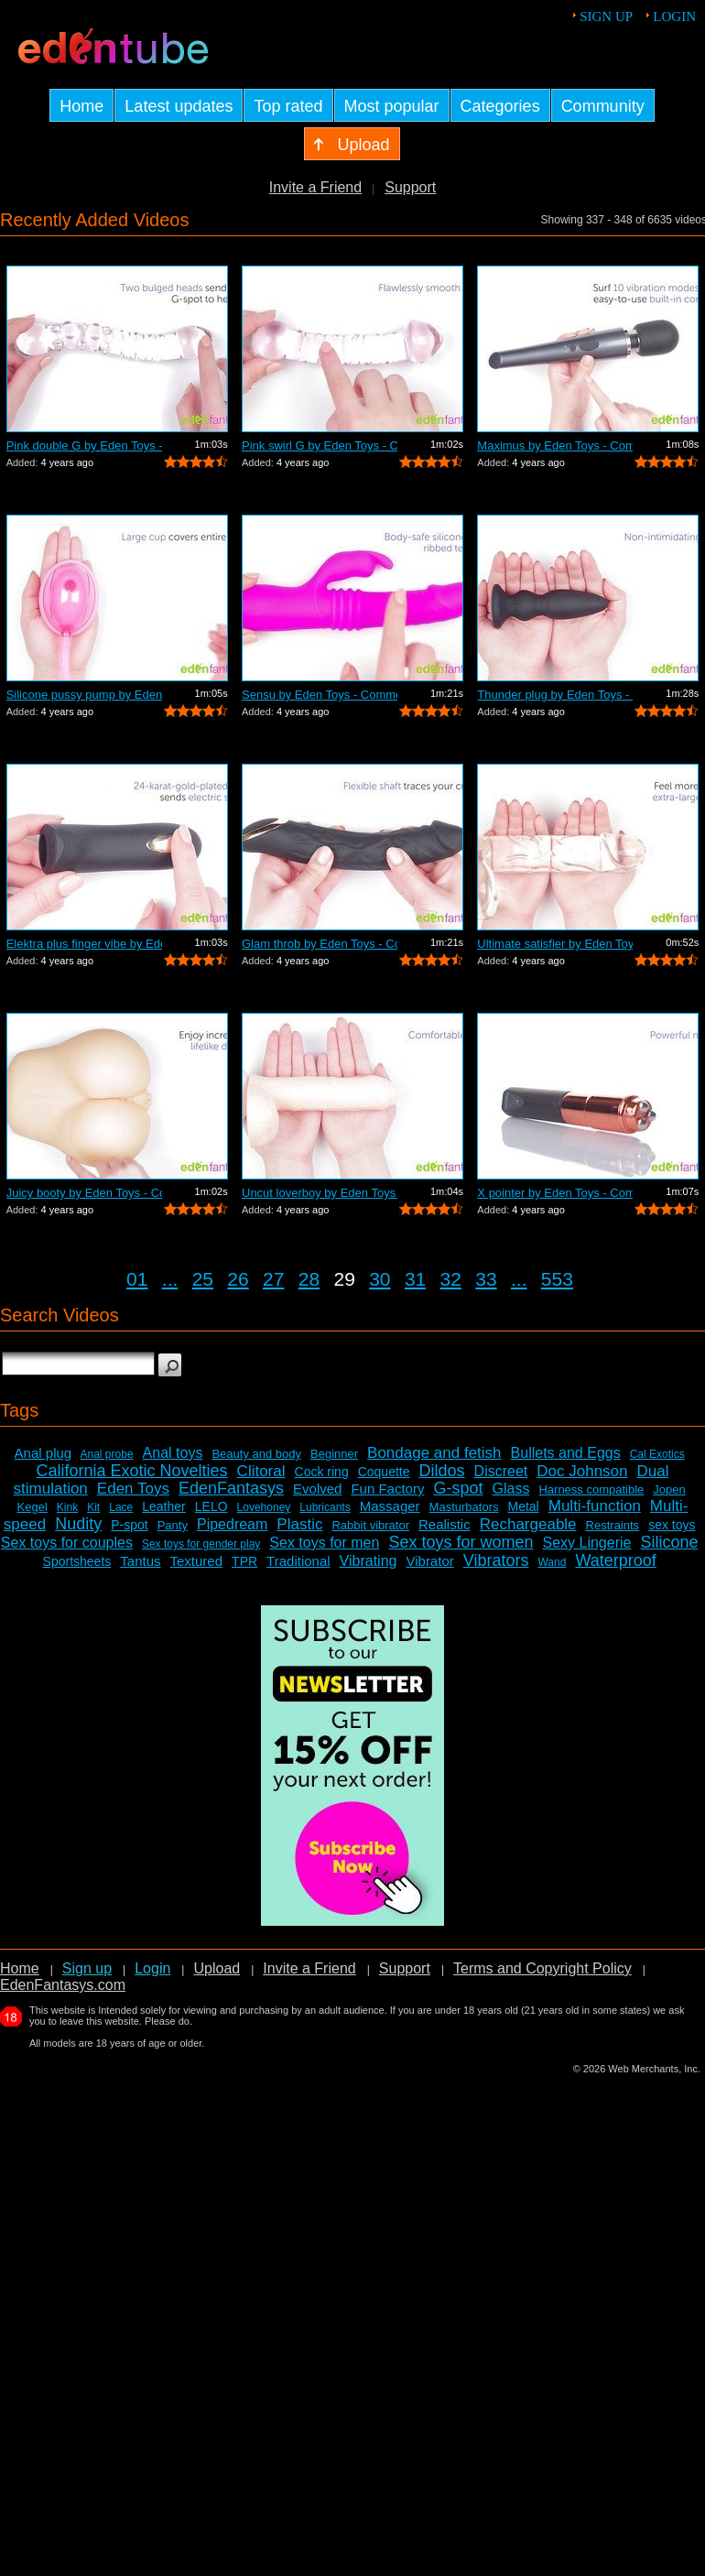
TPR (244, 1561)
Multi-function (594, 1506)
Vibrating (368, 1561)
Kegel (32, 1507)
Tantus (140, 1561)
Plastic (299, 1524)
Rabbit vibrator (370, 1525)
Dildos (442, 1471)
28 (309, 1278)
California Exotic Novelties (132, 1471)
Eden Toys (133, 1488)
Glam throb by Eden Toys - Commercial (319, 944)
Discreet (501, 1471)
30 (379, 1278)
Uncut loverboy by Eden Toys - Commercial (319, 1193)
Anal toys (173, 1453)
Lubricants (324, 1507)
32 (450, 1278)
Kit (93, 1507)
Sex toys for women (460, 1542)
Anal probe (107, 1454)
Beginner (334, 1454)
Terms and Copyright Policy (542, 1968)
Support (410, 187)
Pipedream (232, 1524)
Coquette (384, 1471)
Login (674, 16)
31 (415, 1278)
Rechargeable (528, 1524)
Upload (216, 1968)
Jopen (669, 1489)
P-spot (129, 1524)
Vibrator (429, 1561)
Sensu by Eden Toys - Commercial (319, 694)
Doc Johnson (582, 1471)
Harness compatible (591, 1489)
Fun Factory (387, 1488)
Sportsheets (77, 1561)
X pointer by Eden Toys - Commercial (555, 1193)
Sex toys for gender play (201, 1544)
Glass (511, 1488)
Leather (163, 1506)
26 (237, 1278)
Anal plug (43, 1453)
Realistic (444, 1524)
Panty (172, 1525)
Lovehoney (264, 1507)
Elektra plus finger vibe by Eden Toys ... (84, 944)
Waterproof (615, 1560)
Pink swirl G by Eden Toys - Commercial (319, 445)
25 (202, 1278)
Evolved (317, 1488)
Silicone (669, 1542)
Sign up (606, 16)
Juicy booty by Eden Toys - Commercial (84, 1193)
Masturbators (464, 1507)
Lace (121, 1507)
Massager (390, 1506)
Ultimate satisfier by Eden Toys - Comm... (555, 944)
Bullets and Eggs (566, 1453)
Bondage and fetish (434, 1453)
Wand (551, 1562)
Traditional (298, 1561)
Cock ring (322, 1471)
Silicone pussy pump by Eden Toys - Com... (84, 694)
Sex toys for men (324, 1542)
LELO (211, 1506)
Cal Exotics (657, 1454)
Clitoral (261, 1471)
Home (19, 1968)
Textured (196, 1561)
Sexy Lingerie (586, 1542)
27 (273, 1278)
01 (136, 1278)
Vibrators (496, 1560)
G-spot (458, 1488)
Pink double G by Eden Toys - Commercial (84, 445)
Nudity (78, 1524)
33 (485, 1278)
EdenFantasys (231, 1488)
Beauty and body (256, 1454)
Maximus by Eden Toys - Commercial (555, 445)
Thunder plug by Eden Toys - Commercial (555, 694)
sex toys (671, 1524)
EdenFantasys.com (62, 1985)
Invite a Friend (315, 187)
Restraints (613, 1525)
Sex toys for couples (67, 1542)
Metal (522, 1506)
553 (557, 1278)
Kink (67, 1507)
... (170, 1278)
